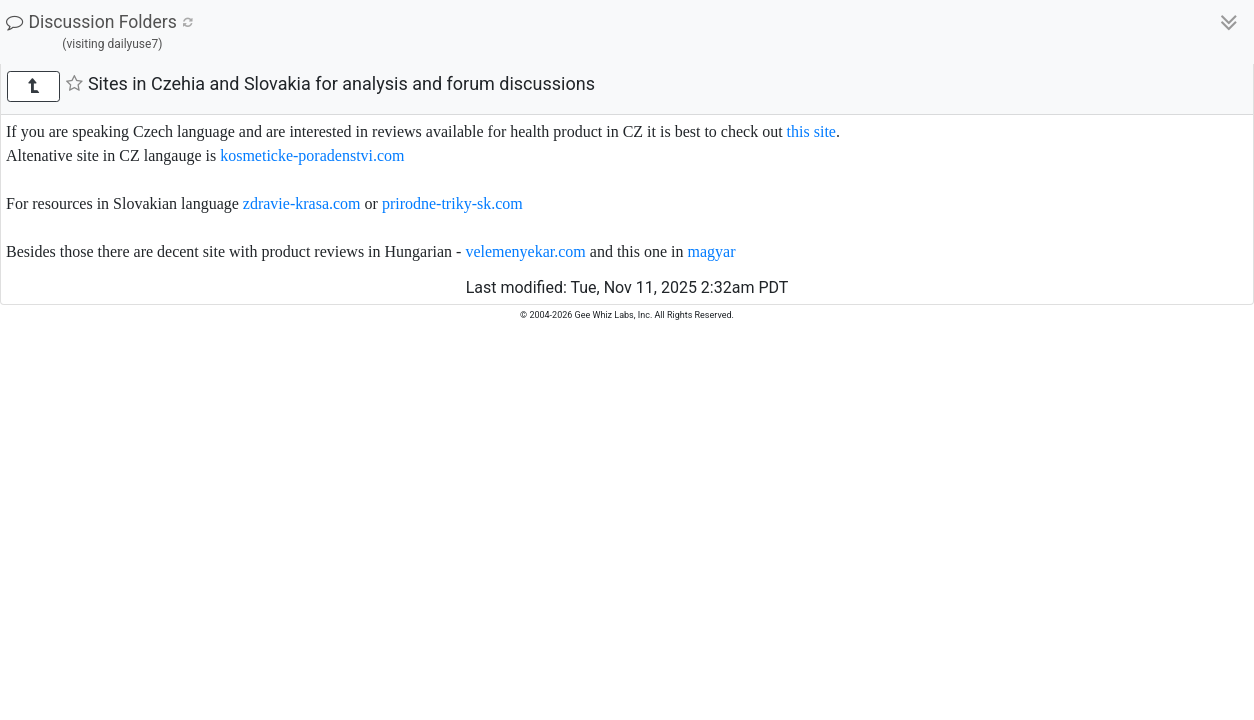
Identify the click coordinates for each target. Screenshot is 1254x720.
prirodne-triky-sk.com (452, 203)
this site (811, 131)
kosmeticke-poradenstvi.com (312, 155)
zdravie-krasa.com (302, 203)
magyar (712, 251)
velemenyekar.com (525, 251)
